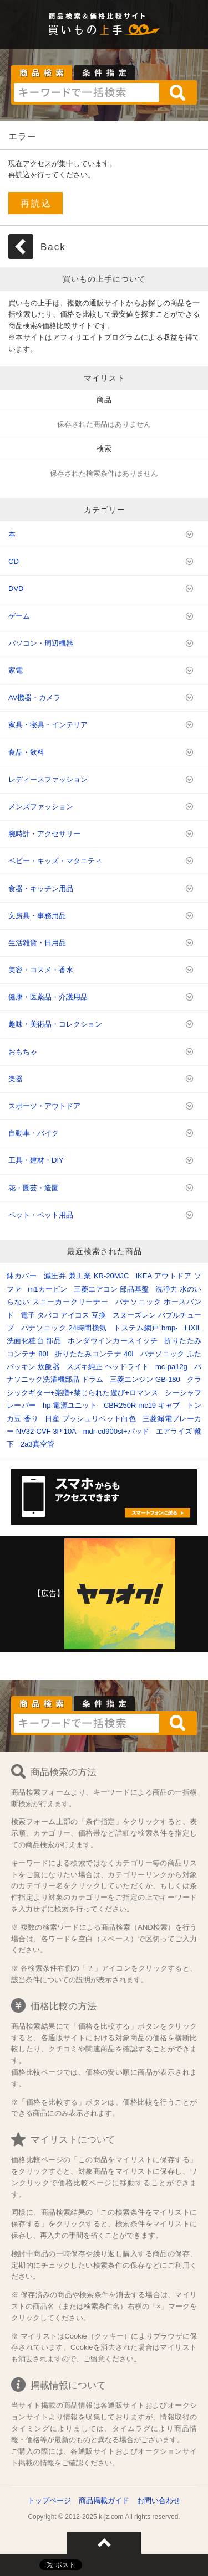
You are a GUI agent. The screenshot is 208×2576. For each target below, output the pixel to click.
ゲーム (19, 616)
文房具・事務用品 (37, 915)
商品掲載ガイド (104, 2500)
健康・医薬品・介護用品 (48, 997)
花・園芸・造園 (33, 1188)
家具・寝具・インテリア (48, 725)
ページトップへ (104, 2543)
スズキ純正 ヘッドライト (108, 1366)
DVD (15, 588)
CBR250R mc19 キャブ (142, 1405)
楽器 (15, 1079)
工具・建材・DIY (36, 1160)
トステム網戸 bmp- (146, 1328)
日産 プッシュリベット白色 (90, 1418)
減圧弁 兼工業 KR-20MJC (86, 1276)
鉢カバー (22, 1276)
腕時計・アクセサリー (44, 834)
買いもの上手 (104, 29)
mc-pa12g (171, 1366)
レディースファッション (48, 779)
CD (13, 561)
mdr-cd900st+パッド (116, 1431)
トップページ (49, 2500)
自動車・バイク (33, 1133)
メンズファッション (40, 806)
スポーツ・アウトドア (44, 1106)
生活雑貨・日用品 (37, 943)
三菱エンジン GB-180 (145, 1379)
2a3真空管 (37, 1444)
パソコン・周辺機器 (40, 643)
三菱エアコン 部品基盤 (111, 1289)
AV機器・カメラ (34, 697)
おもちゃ (22, 1052)
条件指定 (104, 72)
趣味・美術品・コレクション (55, 1024)
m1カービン (47, 1289)
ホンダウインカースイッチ (113, 1340)
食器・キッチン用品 (40, 888)
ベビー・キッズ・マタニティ (55, 861)
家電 (15, 670)
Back (53, 247)
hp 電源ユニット (70, 1405)
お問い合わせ (158, 2500)
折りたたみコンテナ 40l (94, 1354)
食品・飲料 (26, 752)
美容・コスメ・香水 (40, 970)
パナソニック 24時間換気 (64, 1328)
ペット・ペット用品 (40, 1215)
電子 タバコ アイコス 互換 (63, 1315)
